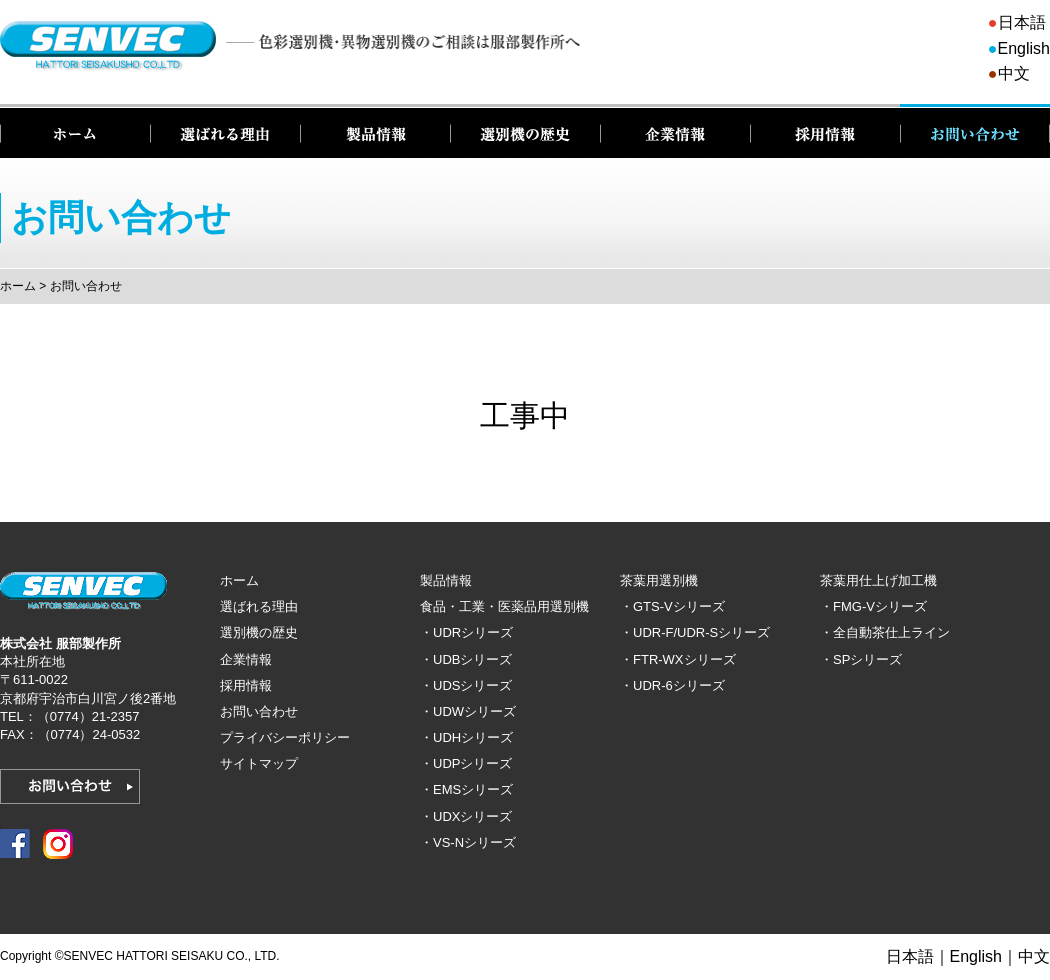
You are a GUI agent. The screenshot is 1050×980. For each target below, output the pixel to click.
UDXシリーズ (472, 816)
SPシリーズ (867, 659)
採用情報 (825, 131)
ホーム (75, 131)
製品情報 (375, 131)
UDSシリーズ (472, 685)
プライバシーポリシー (285, 737)
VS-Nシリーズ (474, 842)
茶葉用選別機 (659, 580)
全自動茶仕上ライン (891, 632)
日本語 (1022, 22)
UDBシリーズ (472, 659)
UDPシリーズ (472, 763)
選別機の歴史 (525, 131)
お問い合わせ (975, 131)
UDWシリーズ (474, 711)
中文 (1014, 73)
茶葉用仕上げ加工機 (878, 580)
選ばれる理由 (225, 131)
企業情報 (675, 131)
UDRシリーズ (473, 632)
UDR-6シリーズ (679, 685)
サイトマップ (259, 763)
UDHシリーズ (473, 737)
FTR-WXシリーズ (684, 659)
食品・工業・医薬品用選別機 (504, 606)
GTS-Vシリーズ (679, 606)
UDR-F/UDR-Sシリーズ (701, 632)
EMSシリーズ (473, 789)
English (1024, 48)
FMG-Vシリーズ (880, 606)
